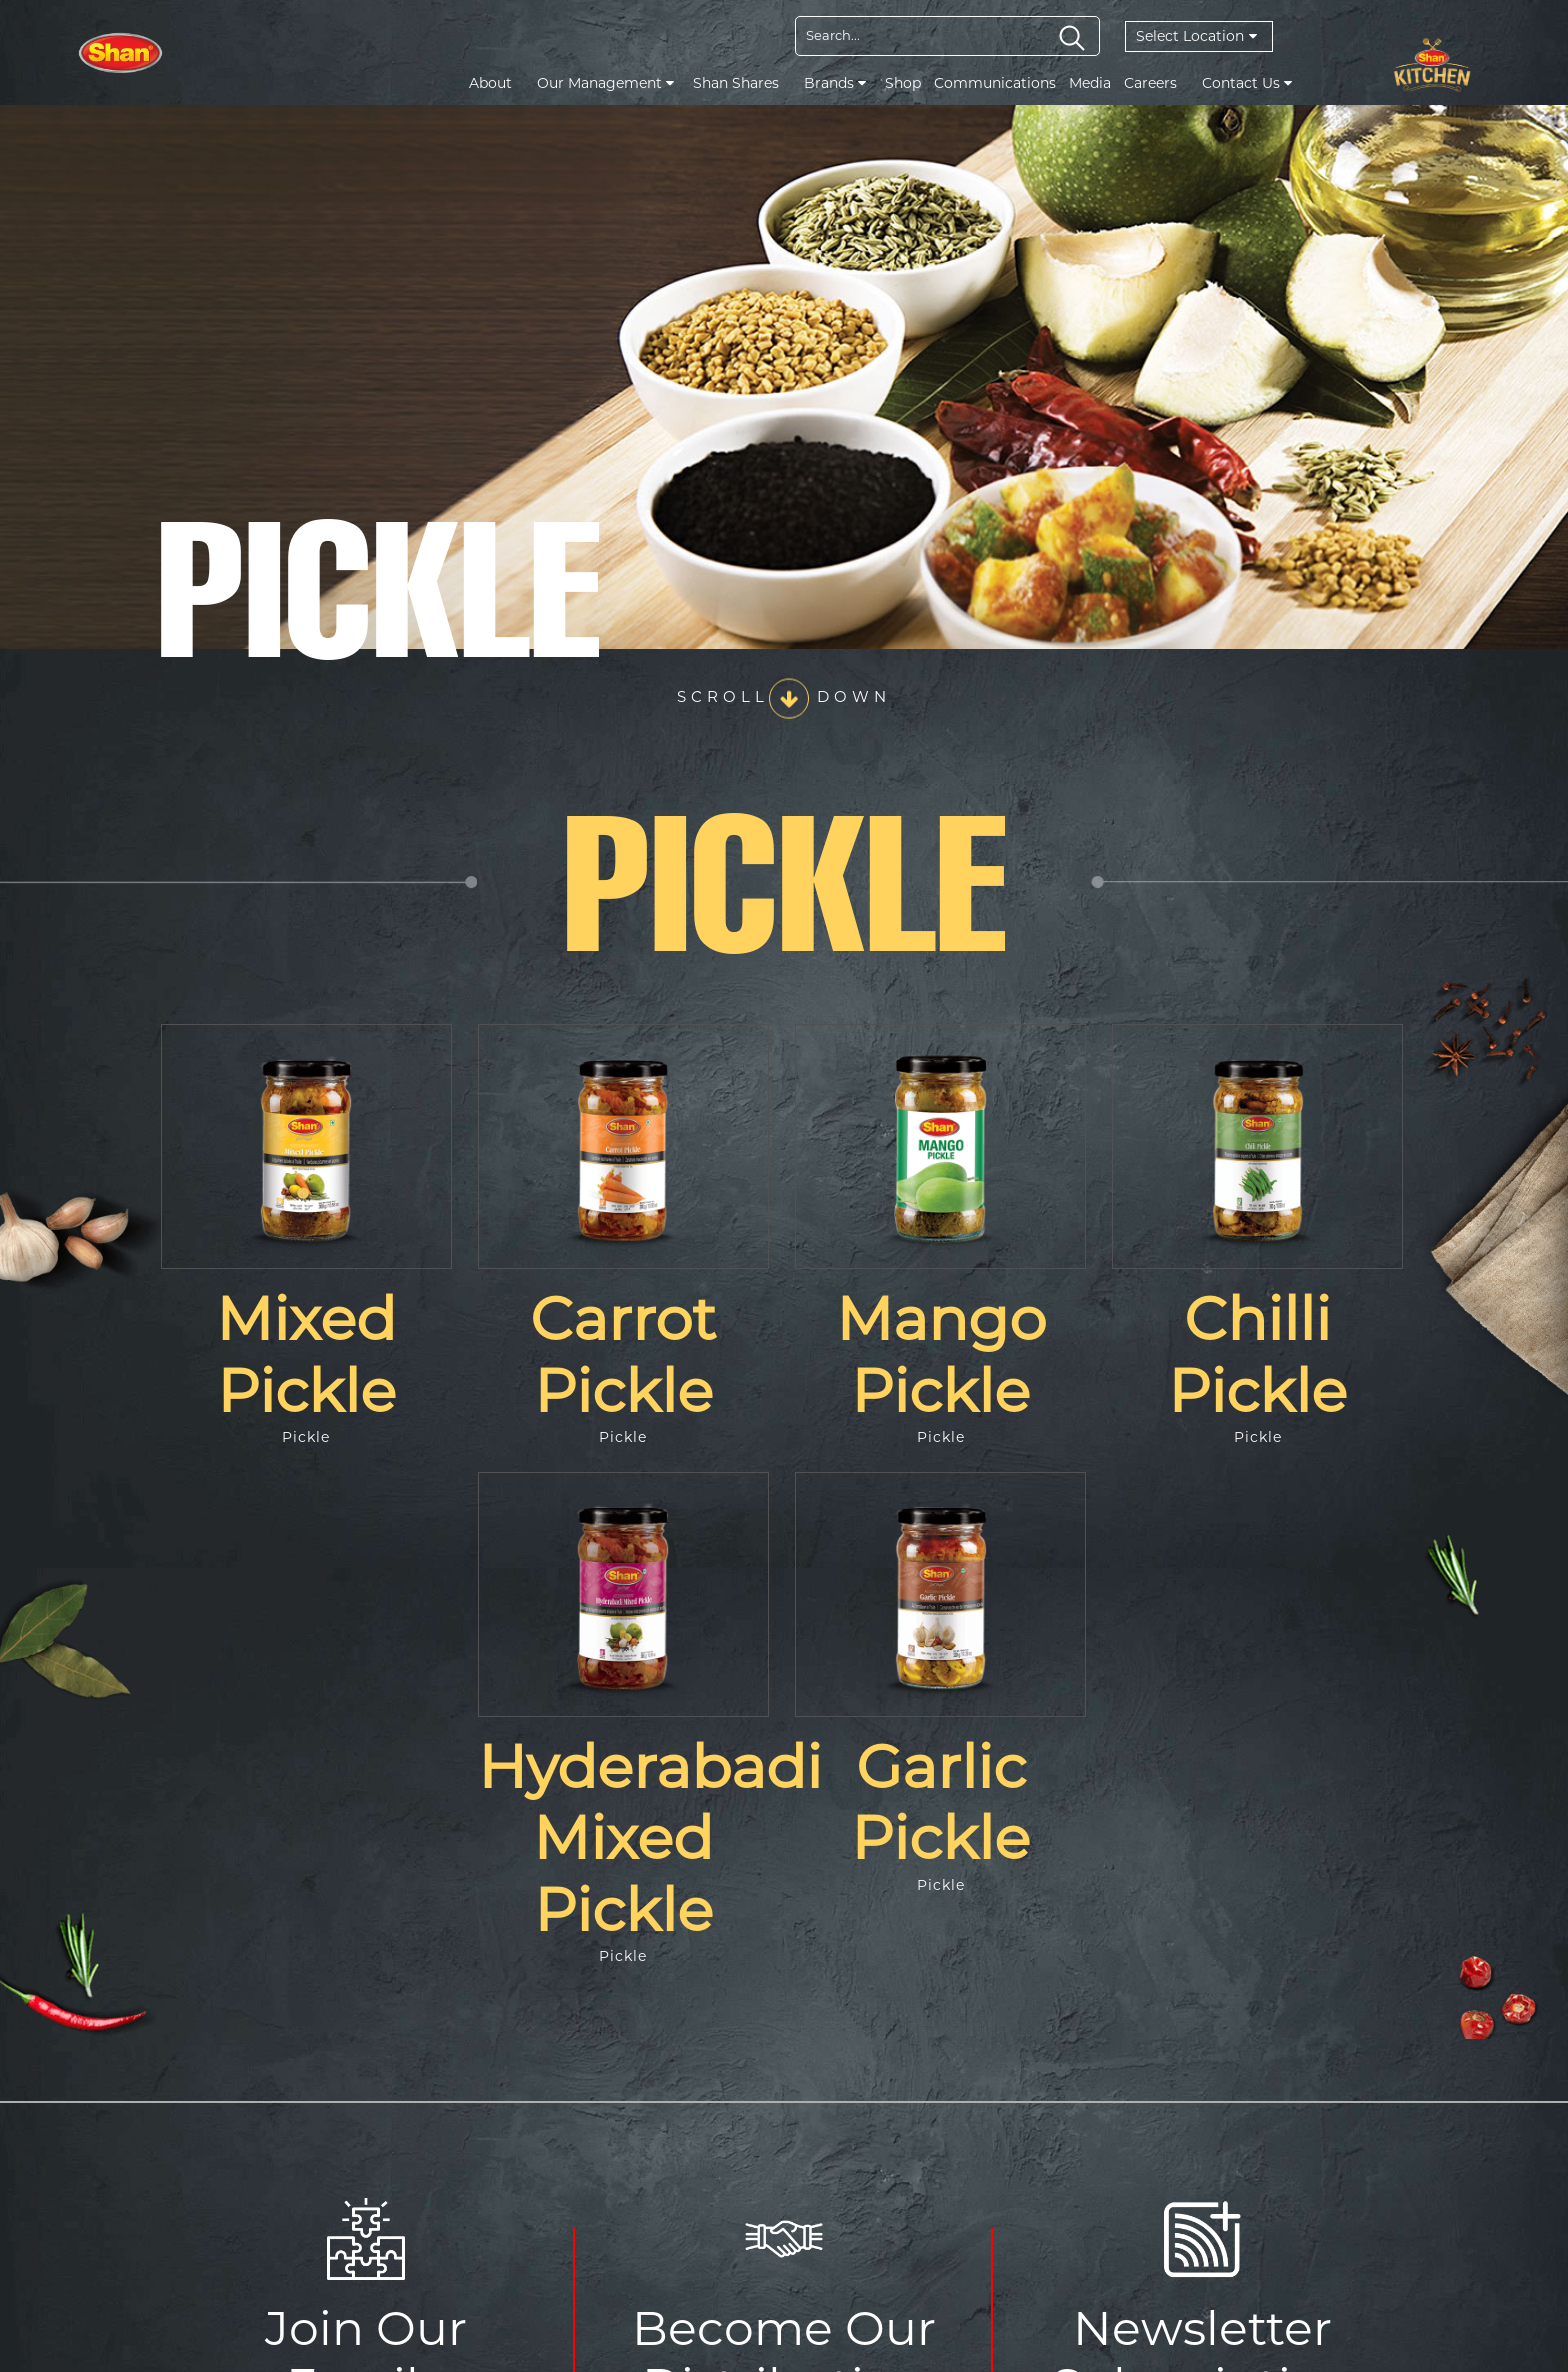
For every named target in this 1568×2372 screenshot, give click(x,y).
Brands (835, 83)
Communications (995, 83)
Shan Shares (736, 83)
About (490, 83)
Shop (903, 83)
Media (1090, 83)
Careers (1150, 83)
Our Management (605, 83)
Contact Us (1247, 83)
